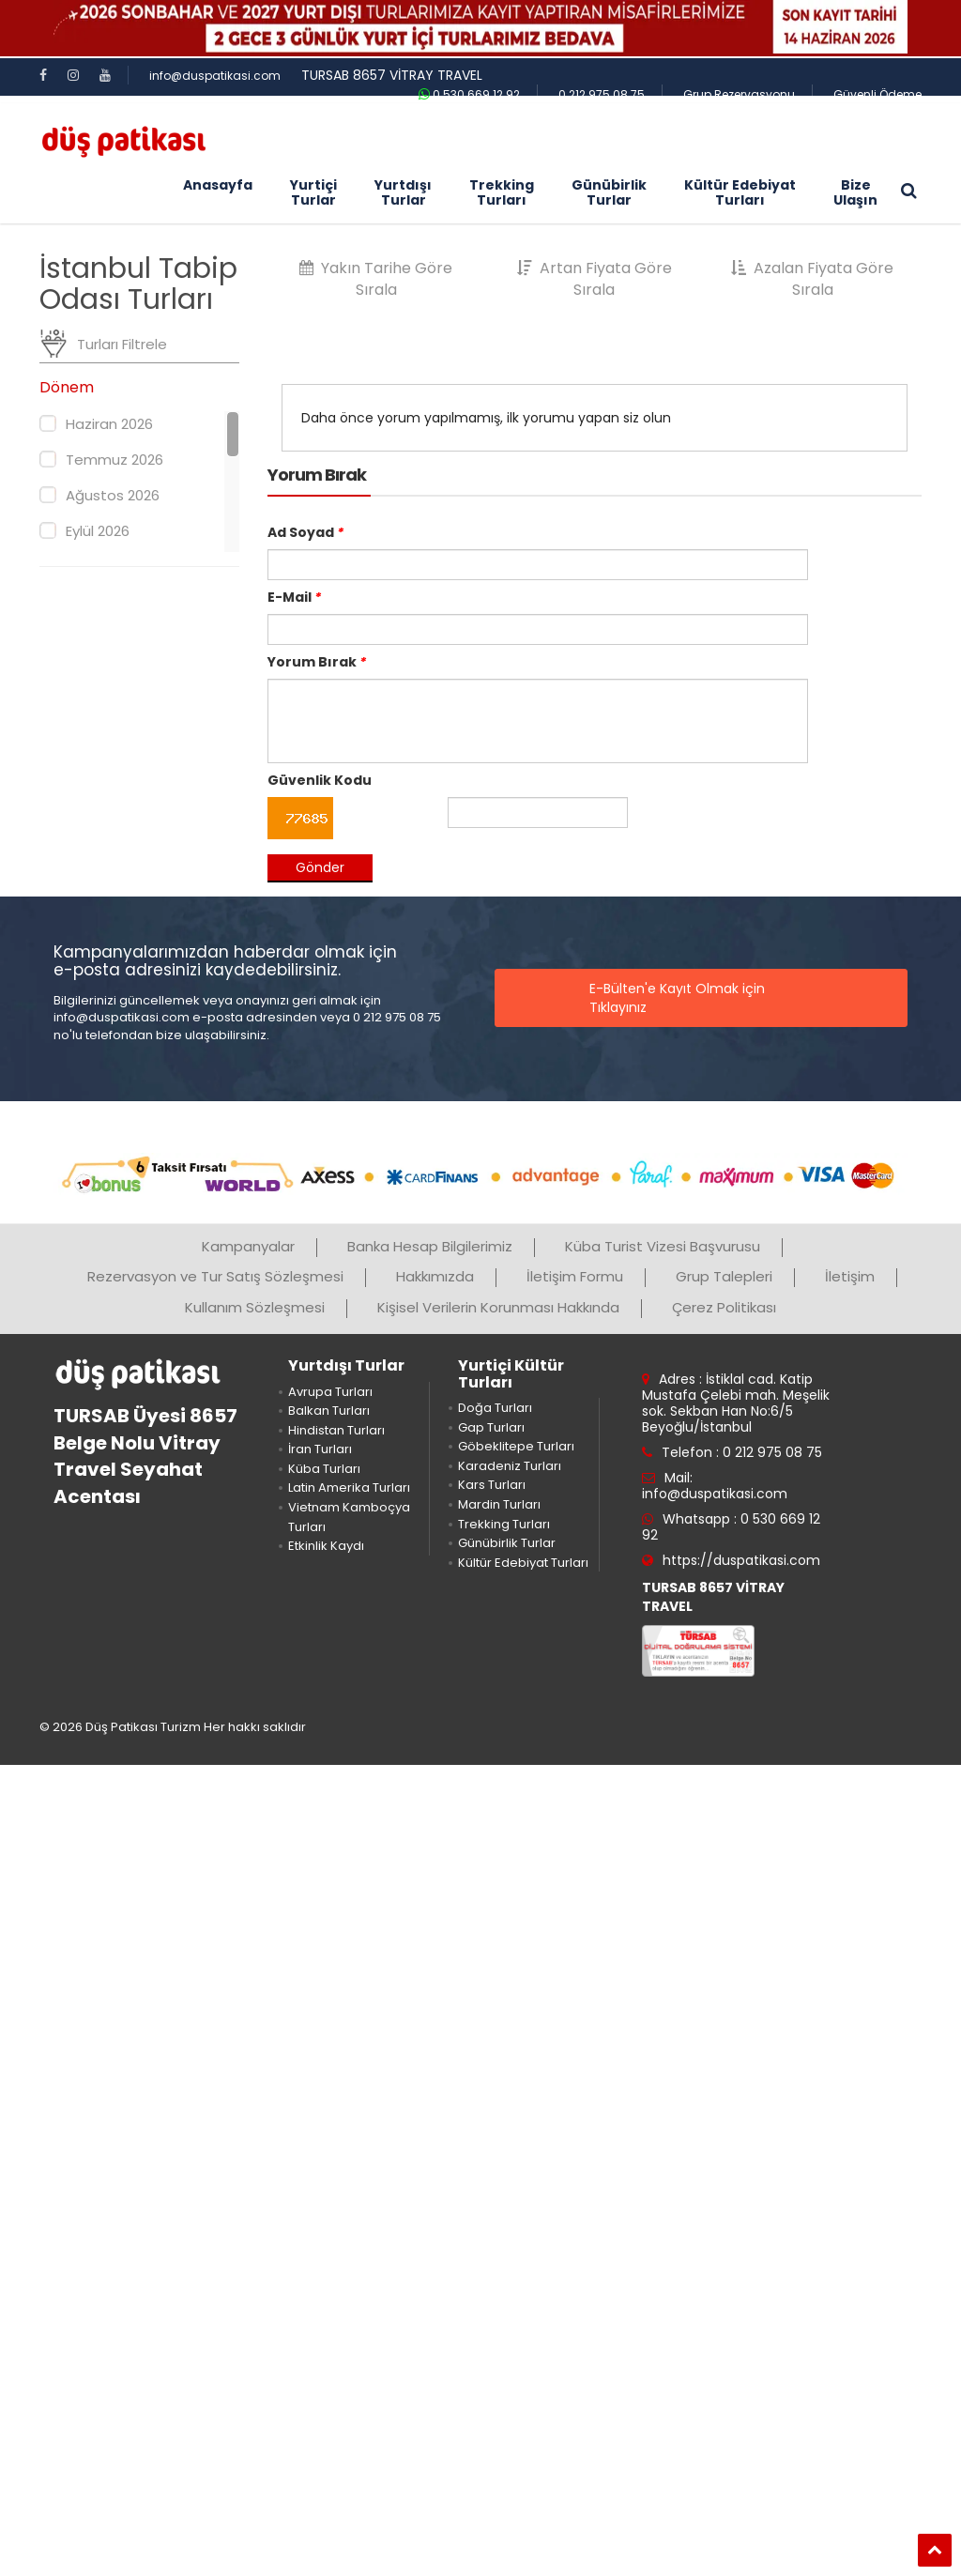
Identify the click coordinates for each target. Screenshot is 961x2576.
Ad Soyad (305, 532)
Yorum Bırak (316, 661)
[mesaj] (537, 721)
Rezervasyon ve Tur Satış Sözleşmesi (215, 1276)
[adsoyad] (537, 564)
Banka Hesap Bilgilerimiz (429, 1246)
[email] (537, 629)
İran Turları (320, 1449)
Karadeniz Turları (509, 1466)
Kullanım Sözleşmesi (255, 1307)
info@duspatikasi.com (215, 76)
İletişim (850, 1276)
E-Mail (294, 597)
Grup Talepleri (724, 1276)
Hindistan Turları (336, 1430)
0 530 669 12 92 (469, 94)
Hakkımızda (435, 1276)
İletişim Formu (574, 1276)
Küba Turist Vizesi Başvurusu (662, 1246)
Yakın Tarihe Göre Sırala (375, 279)
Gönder (320, 867)
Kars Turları (492, 1485)
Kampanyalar (248, 1246)
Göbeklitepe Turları (516, 1446)
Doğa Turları (495, 1408)
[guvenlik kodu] (538, 812)
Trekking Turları (504, 1524)
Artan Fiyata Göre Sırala (594, 279)
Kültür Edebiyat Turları (523, 1563)
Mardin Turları (499, 1504)
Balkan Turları (329, 1410)
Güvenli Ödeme (877, 94)
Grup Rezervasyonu (739, 94)
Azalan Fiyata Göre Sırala (812, 279)
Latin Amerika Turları (349, 1487)
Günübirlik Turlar (507, 1543)
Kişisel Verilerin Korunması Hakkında (498, 1307)
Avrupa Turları (330, 1392)
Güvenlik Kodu (319, 780)
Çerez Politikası (724, 1307)
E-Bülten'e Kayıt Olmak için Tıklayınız (677, 998)
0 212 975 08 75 (601, 94)
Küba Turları (324, 1469)
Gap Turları (491, 1427)
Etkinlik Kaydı (326, 1546)
